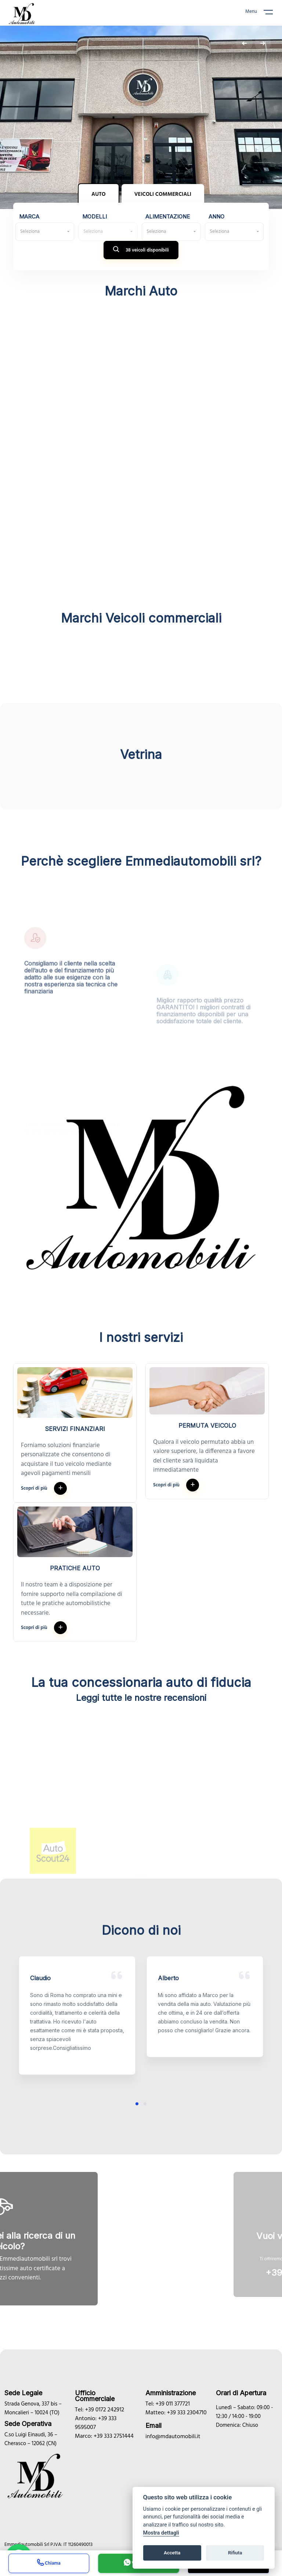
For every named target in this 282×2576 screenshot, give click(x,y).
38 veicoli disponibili (141, 251)
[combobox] (44, 232)
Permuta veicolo (207, 1425)
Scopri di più (44, 1488)
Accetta (172, 2552)
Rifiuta (235, 2552)
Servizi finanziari (75, 1428)
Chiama (49, 2564)
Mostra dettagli (161, 2533)
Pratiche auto (75, 1568)
